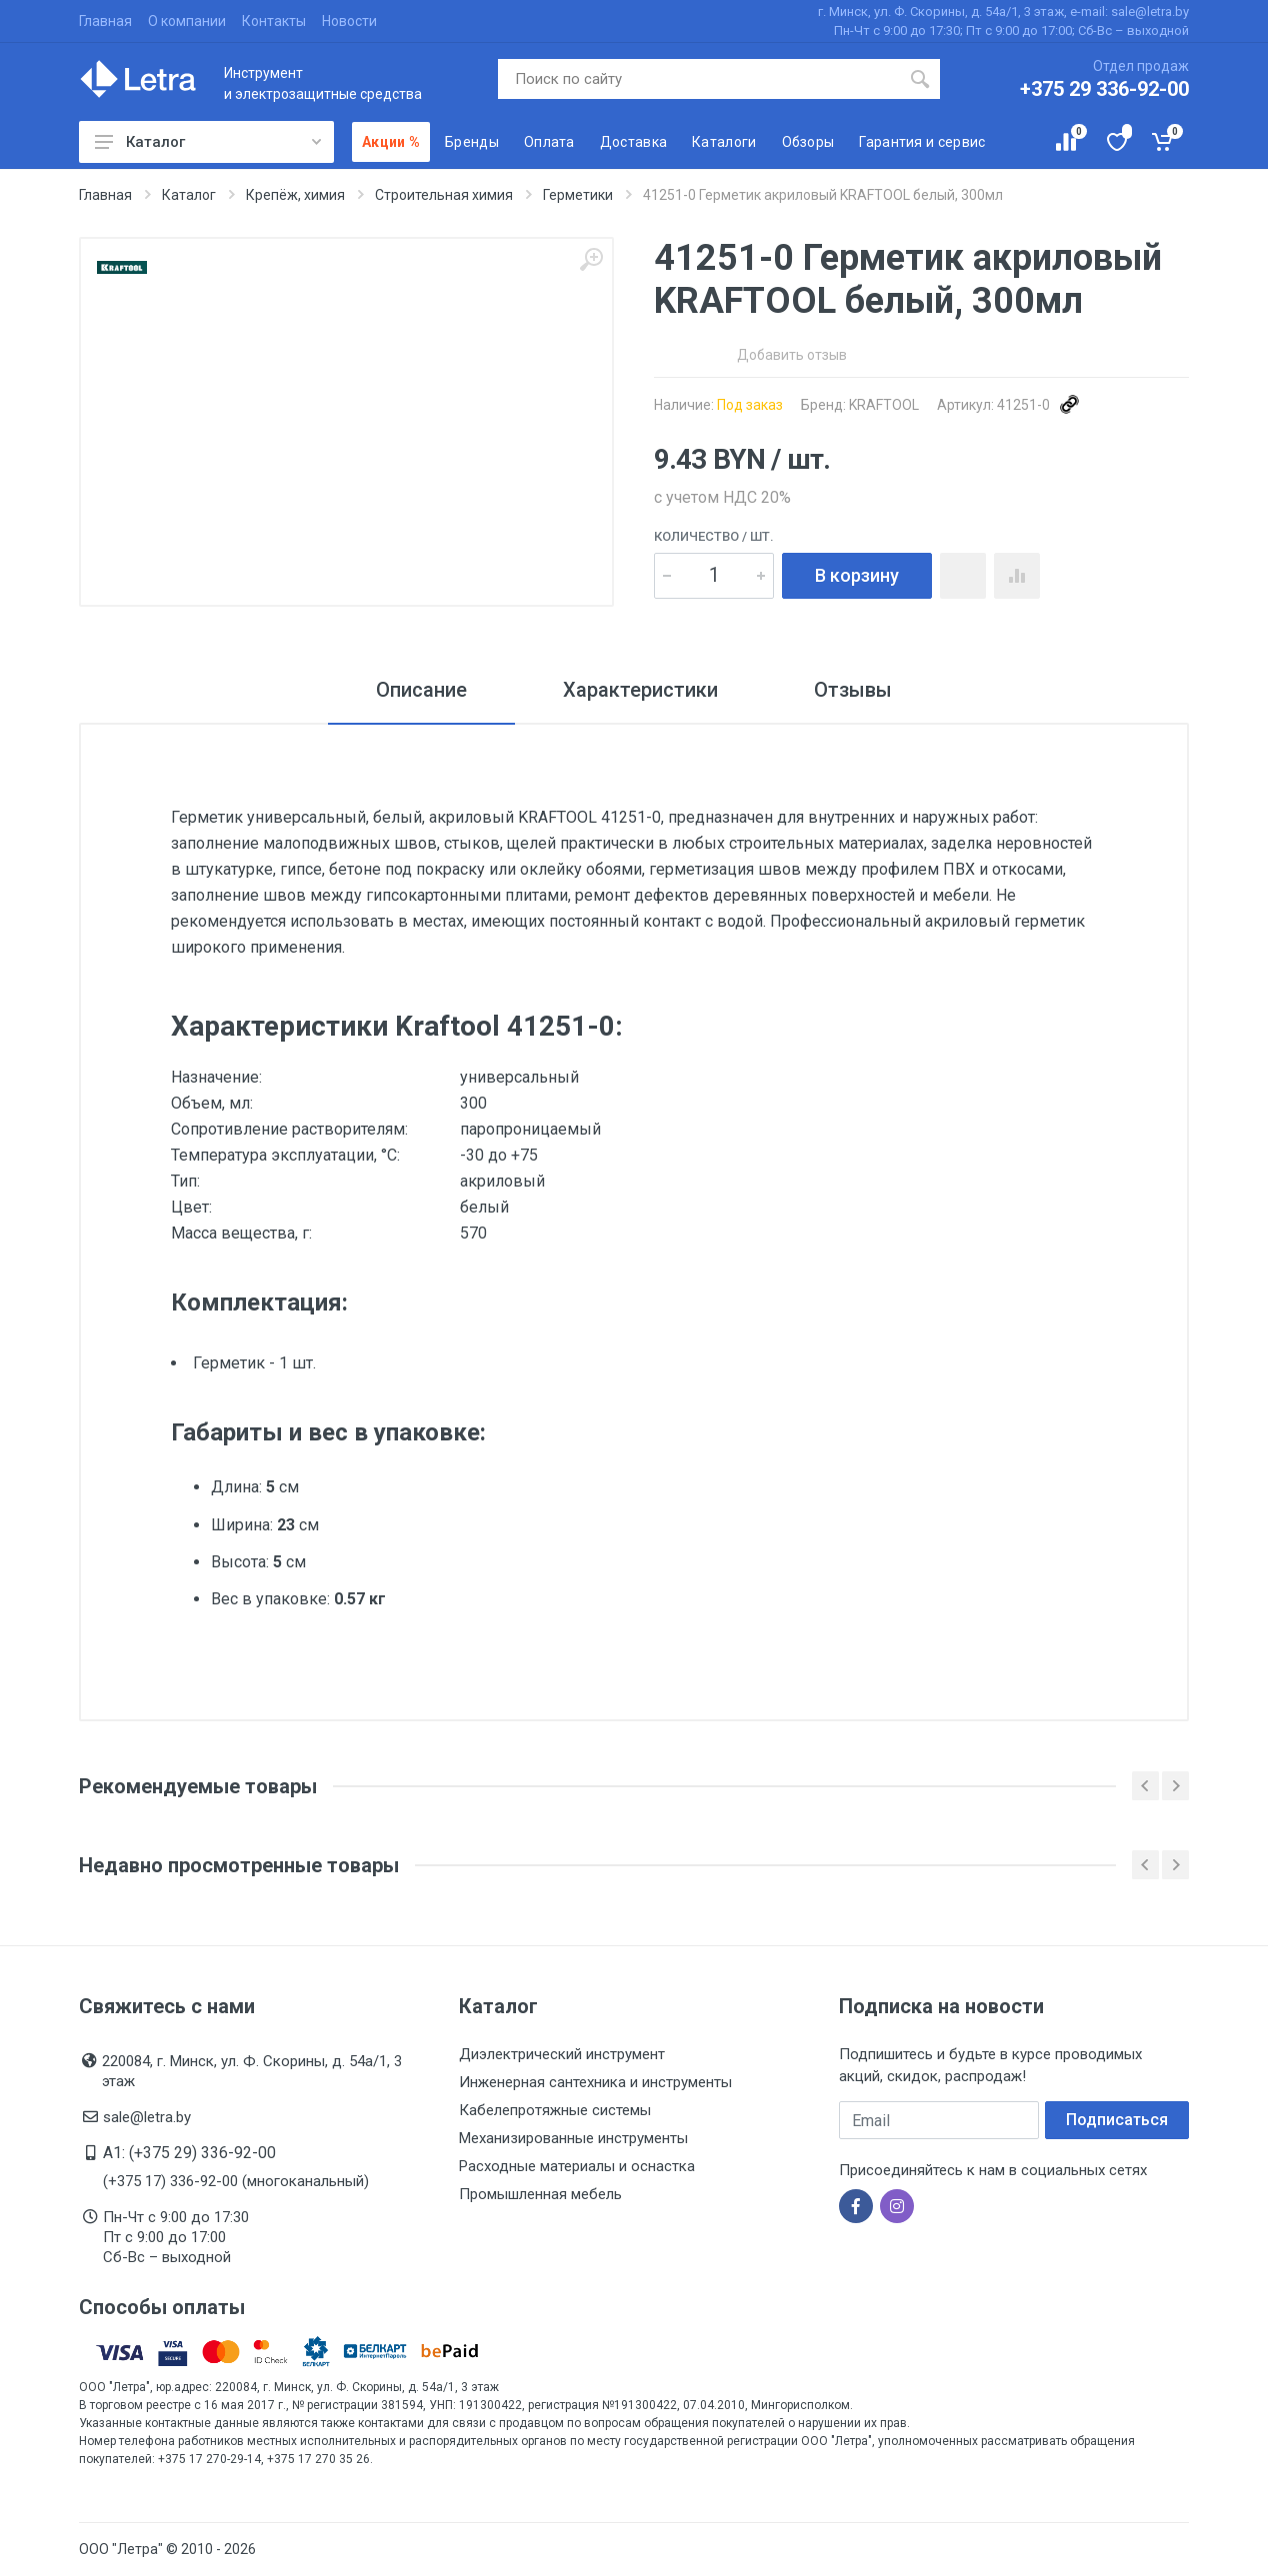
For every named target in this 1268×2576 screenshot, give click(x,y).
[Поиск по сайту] (699, 79)
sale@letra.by (147, 2117)
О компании (187, 21)
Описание (421, 690)
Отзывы (853, 690)
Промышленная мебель (540, 2194)
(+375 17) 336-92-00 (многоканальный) (236, 2181)
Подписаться (1117, 2119)
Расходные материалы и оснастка (577, 2166)
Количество (714, 536)
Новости (349, 21)
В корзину (857, 575)
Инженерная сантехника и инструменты (595, 2082)
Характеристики (640, 690)
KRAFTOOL (884, 405)
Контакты (274, 21)
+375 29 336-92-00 (1104, 89)
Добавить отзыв (792, 355)
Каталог (208, 142)
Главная (105, 21)
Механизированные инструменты (573, 2138)
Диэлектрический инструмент (562, 2054)
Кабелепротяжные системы (555, 2110)
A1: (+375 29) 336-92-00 (189, 2152)
